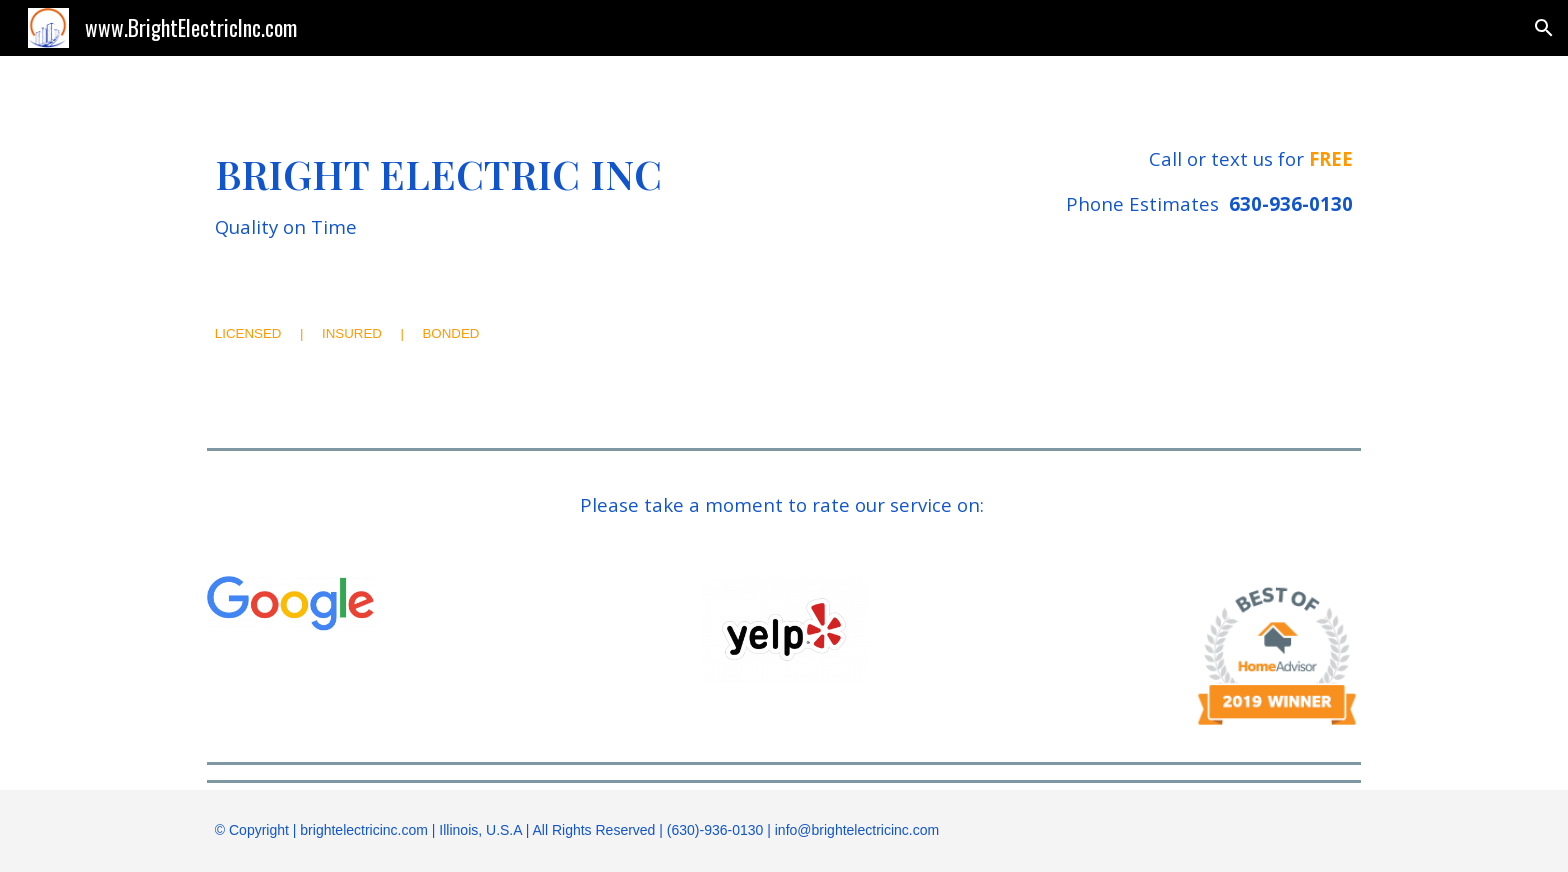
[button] (1544, 28)
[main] (537, 196)
